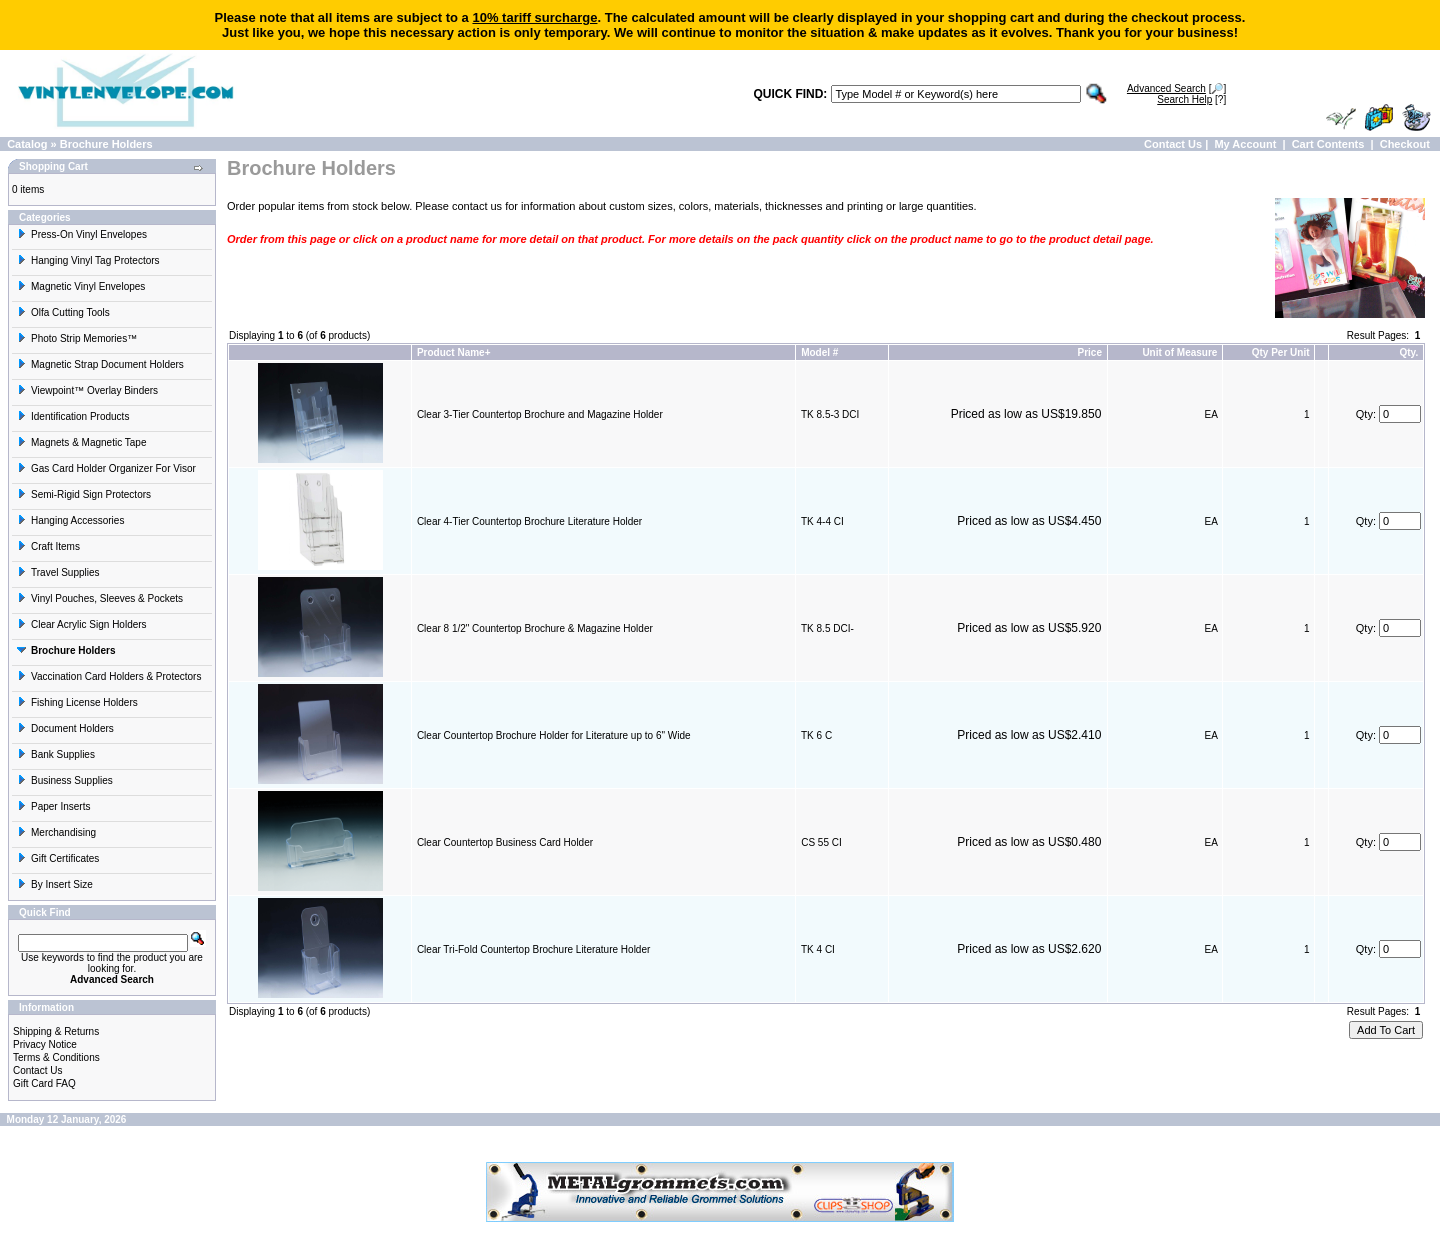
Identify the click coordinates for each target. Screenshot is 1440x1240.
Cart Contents (1328, 144)
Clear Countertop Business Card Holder (505, 842)
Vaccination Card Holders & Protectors (109, 676)
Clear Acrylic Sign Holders (82, 624)
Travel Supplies (58, 572)
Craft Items (48, 546)
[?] (1191, 99)
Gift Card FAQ (44, 1083)
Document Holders (65, 728)
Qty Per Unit (1281, 352)
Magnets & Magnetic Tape (81, 442)
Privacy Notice (45, 1044)
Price (1089, 352)
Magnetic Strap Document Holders (100, 364)
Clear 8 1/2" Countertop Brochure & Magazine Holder (535, 628)
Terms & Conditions (56, 1057)
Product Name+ (454, 352)
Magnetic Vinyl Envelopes (81, 286)
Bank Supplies (56, 754)
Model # (819, 352)
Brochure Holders (106, 144)
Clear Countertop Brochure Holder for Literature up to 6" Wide (554, 735)
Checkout (1405, 144)
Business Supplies (65, 780)
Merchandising (56, 832)
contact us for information (514, 206)
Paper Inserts (53, 806)
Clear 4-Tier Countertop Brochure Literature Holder (529, 521)
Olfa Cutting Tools (63, 312)
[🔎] (1176, 88)
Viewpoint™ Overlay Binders (87, 390)
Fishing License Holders (77, 702)
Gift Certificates (58, 858)
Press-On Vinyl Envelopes (82, 234)
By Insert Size (55, 884)
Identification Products (73, 416)
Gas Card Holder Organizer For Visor (106, 468)
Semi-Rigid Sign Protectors (84, 494)
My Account (1245, 144)
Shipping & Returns (56, 1031)
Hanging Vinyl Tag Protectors (88, 260)
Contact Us (1173, 144)
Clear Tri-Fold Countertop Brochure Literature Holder (533, 949)
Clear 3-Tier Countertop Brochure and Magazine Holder (540, 414)
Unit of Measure (1179, 352)
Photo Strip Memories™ (77, 338)
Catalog (27, 144)
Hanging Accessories (70, 520)
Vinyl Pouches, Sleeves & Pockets (100, 598)
